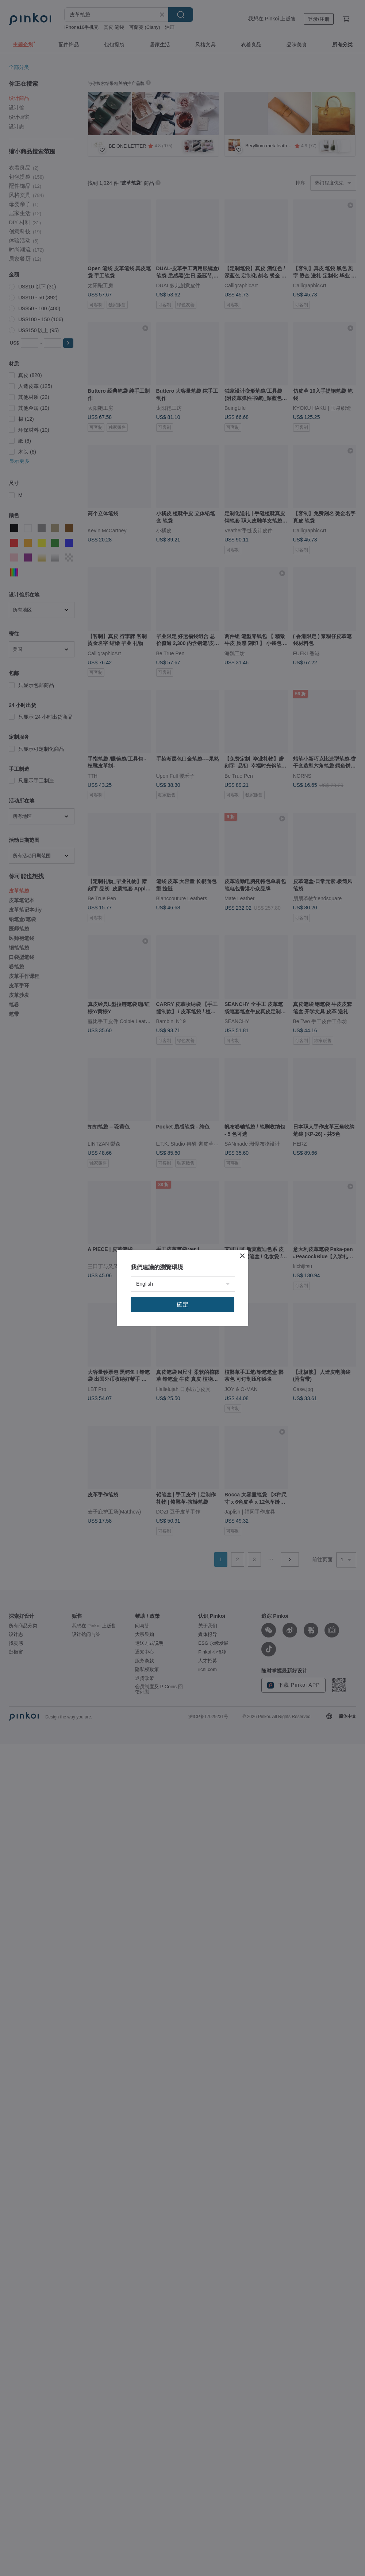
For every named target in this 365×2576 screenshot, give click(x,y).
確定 (182, 1304)
